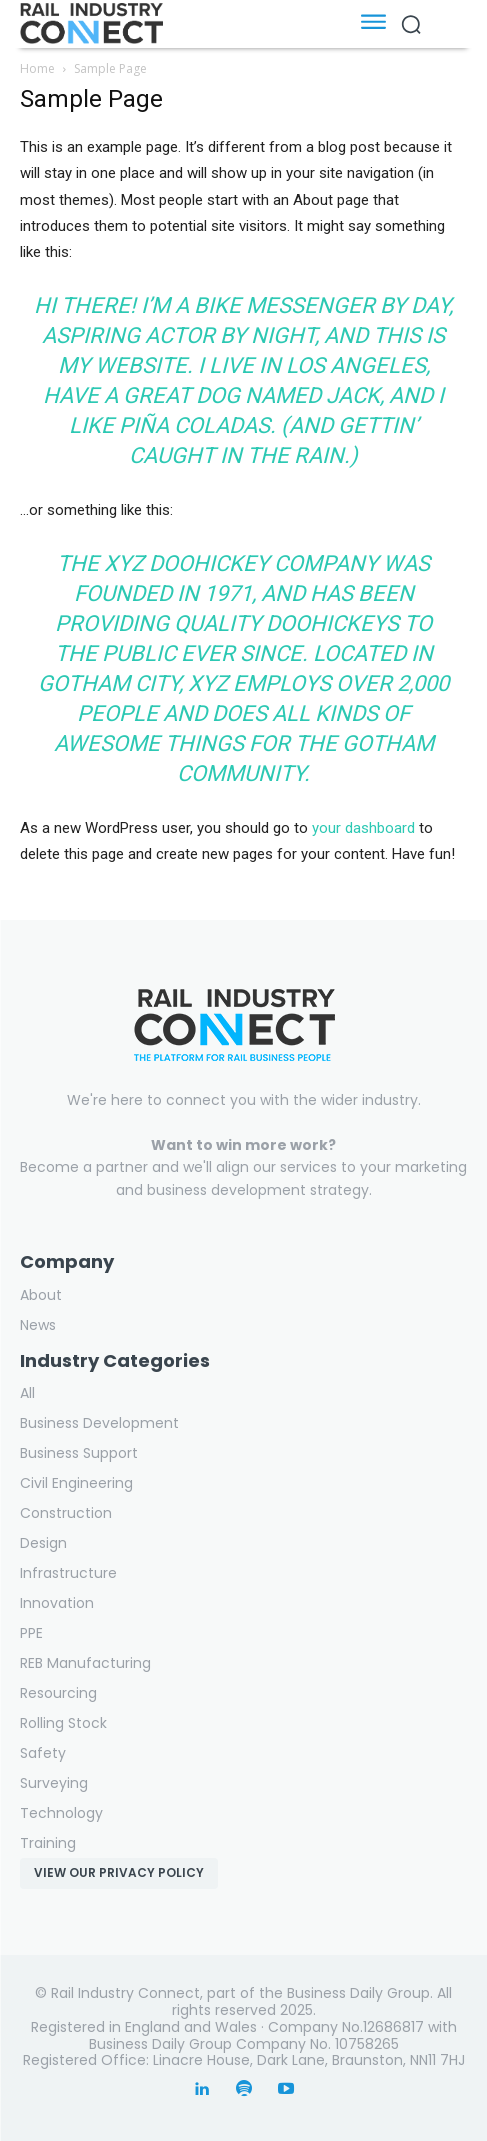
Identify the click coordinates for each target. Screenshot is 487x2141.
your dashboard (363, 828)
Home (37, 68)
